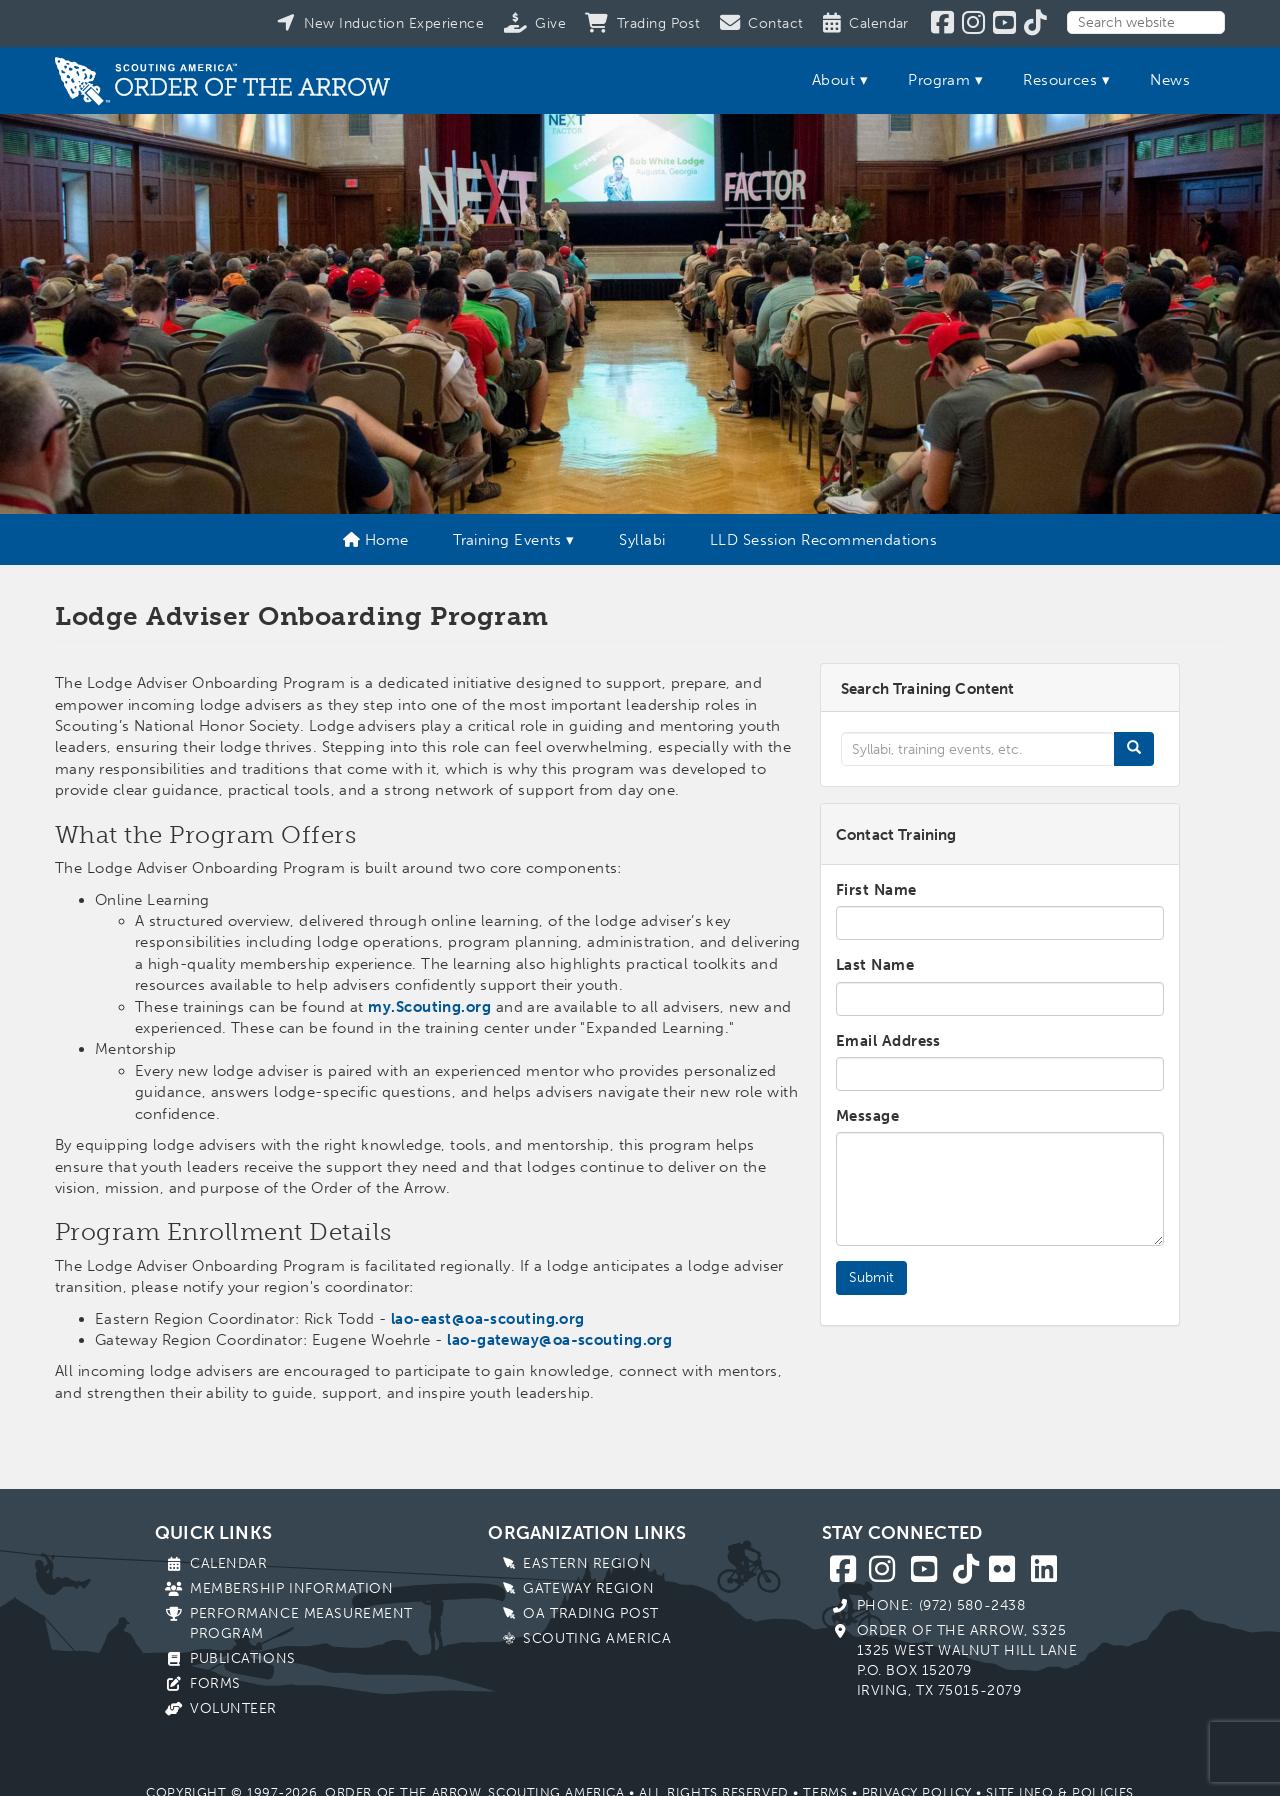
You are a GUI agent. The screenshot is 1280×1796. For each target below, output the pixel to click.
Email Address (888, 1041)
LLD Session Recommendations (823, 540)
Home (376, 540)
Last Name (875, 965)
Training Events (507, 540)
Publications (243, 1658)
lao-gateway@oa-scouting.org (559, 1340)
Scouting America (597, 1638)
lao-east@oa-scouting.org (488, 1319)
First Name (876, 890)
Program (939, 80)
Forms (215, 1683)
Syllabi (642, 540)
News (1170, 80)
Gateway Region (588, 1588)
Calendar (228, 1563)
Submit (871, 1277)
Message (867, 1116)
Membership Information (291, 1588)
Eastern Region (587, 1563)
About (833, 80)
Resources (1060, 80)
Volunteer (233, 1708)
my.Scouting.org (429, 1007)
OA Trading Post (590, 1613)
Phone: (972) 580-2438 (941, 1605)
